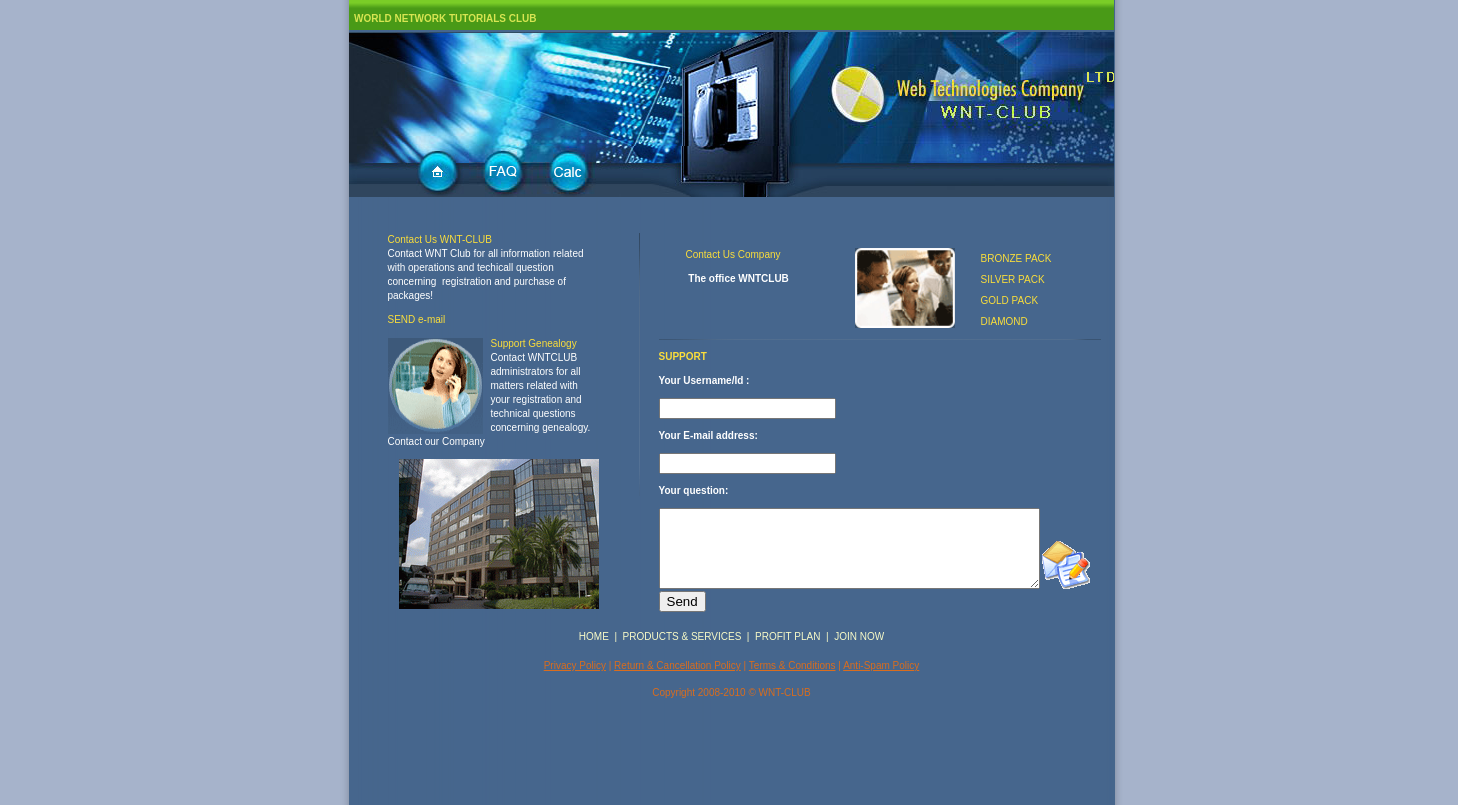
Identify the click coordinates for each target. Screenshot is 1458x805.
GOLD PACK (1010, 300)
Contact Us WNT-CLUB (440, 239)
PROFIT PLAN (787, 697)
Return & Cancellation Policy (677, 726)
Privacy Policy (575, 726)
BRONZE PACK (1016, 258)
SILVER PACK (1013, 279)
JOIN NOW (859, 697)
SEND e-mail (417, 319)
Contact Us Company (733, 254)
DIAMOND (1004, 321)
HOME (594, 697)
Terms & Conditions (792, 726)
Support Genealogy (534, 343)
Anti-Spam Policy (881, 726)
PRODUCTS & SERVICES (682, 697)
